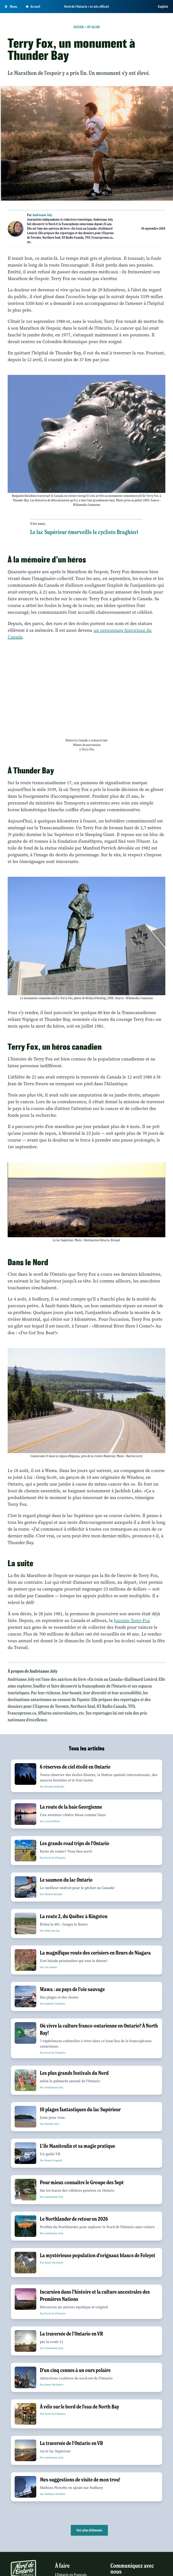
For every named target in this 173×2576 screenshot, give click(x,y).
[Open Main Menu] (11, 6)
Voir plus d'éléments (89, 2530)
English (163, 7)
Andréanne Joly (42, 215)
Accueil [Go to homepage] (33, 7)
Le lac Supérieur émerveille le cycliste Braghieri (84, 532)
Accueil (78, 27)
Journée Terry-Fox (132, 1621)
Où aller (93, 27)
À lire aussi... (38, 524)
